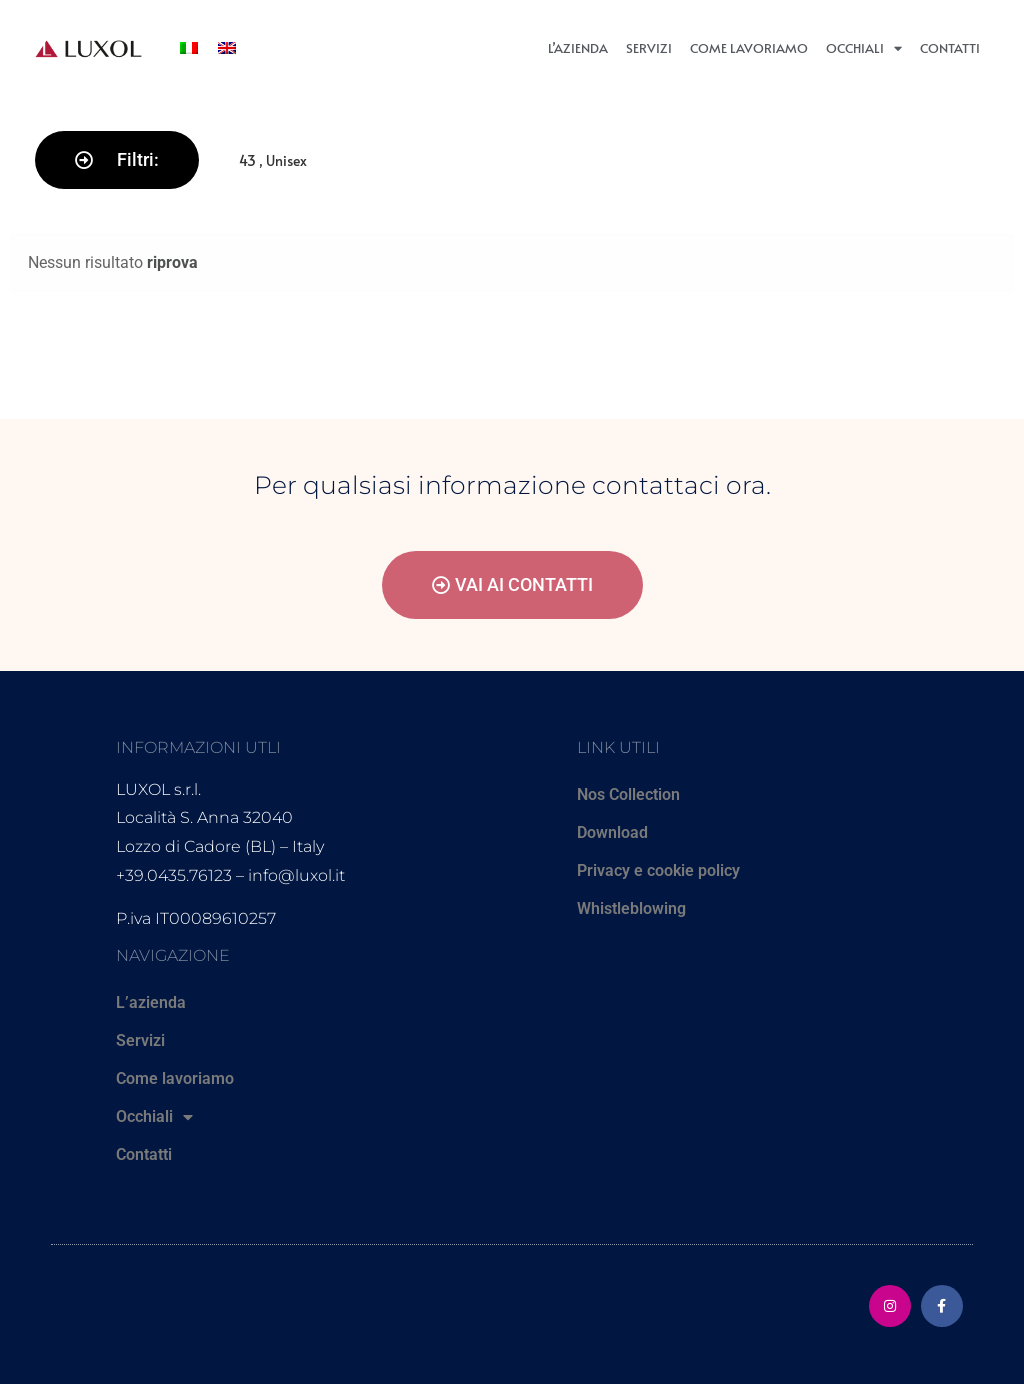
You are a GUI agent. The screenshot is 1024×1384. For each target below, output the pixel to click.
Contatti (950, 48)
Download (612, 832)
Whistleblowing (631, 908)
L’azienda (578, 48)
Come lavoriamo (749, 48)
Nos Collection (628, 794)
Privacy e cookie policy (658, 870)
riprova (172, 262)
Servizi (649, 48)
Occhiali (864, 48)
